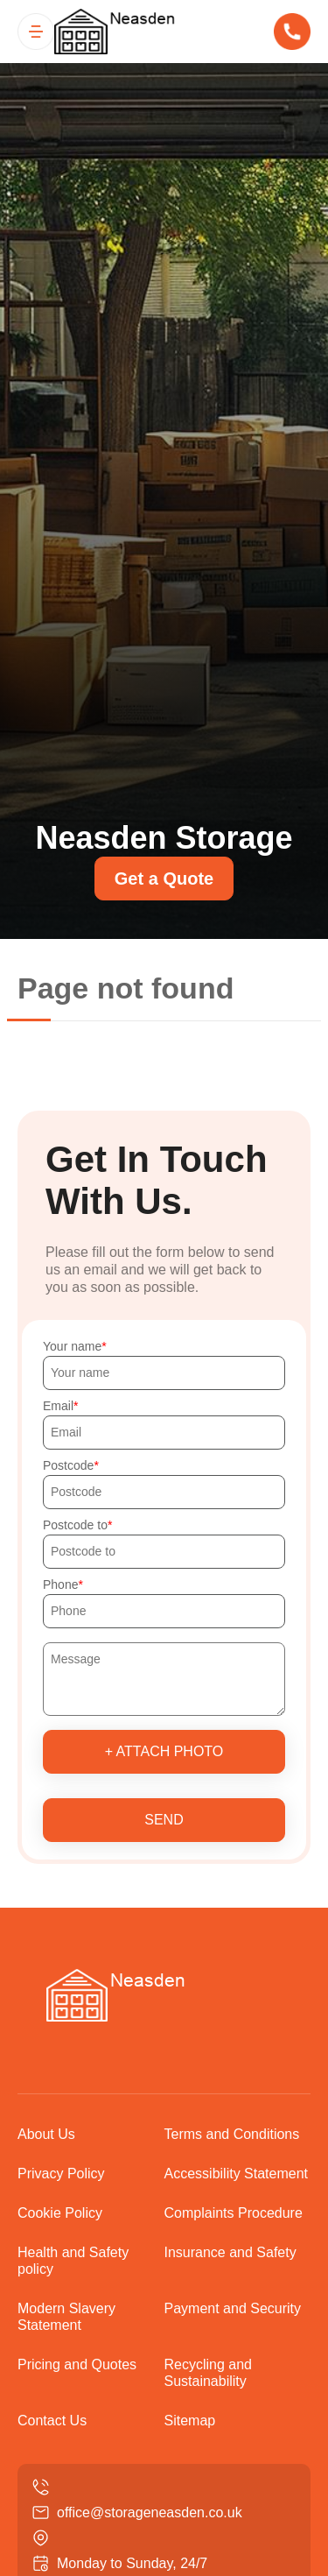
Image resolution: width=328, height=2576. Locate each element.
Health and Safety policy (73, 2260)
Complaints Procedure (233, 2212)
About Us (46, 2134)
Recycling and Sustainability (208, 2373)
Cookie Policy (59, 2212)
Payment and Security (233, 2308)
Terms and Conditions (232, 2134)
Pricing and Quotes (76, 2364)
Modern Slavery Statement (66, 2317)
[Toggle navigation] (35, 31)
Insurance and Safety (230, 2252)
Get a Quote (164, 878)
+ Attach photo (164, 1751)
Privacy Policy (61, 2173)
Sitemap (190, 2420)
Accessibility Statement (236, 2173)
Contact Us (52, 2420)
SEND (163, 1819)
